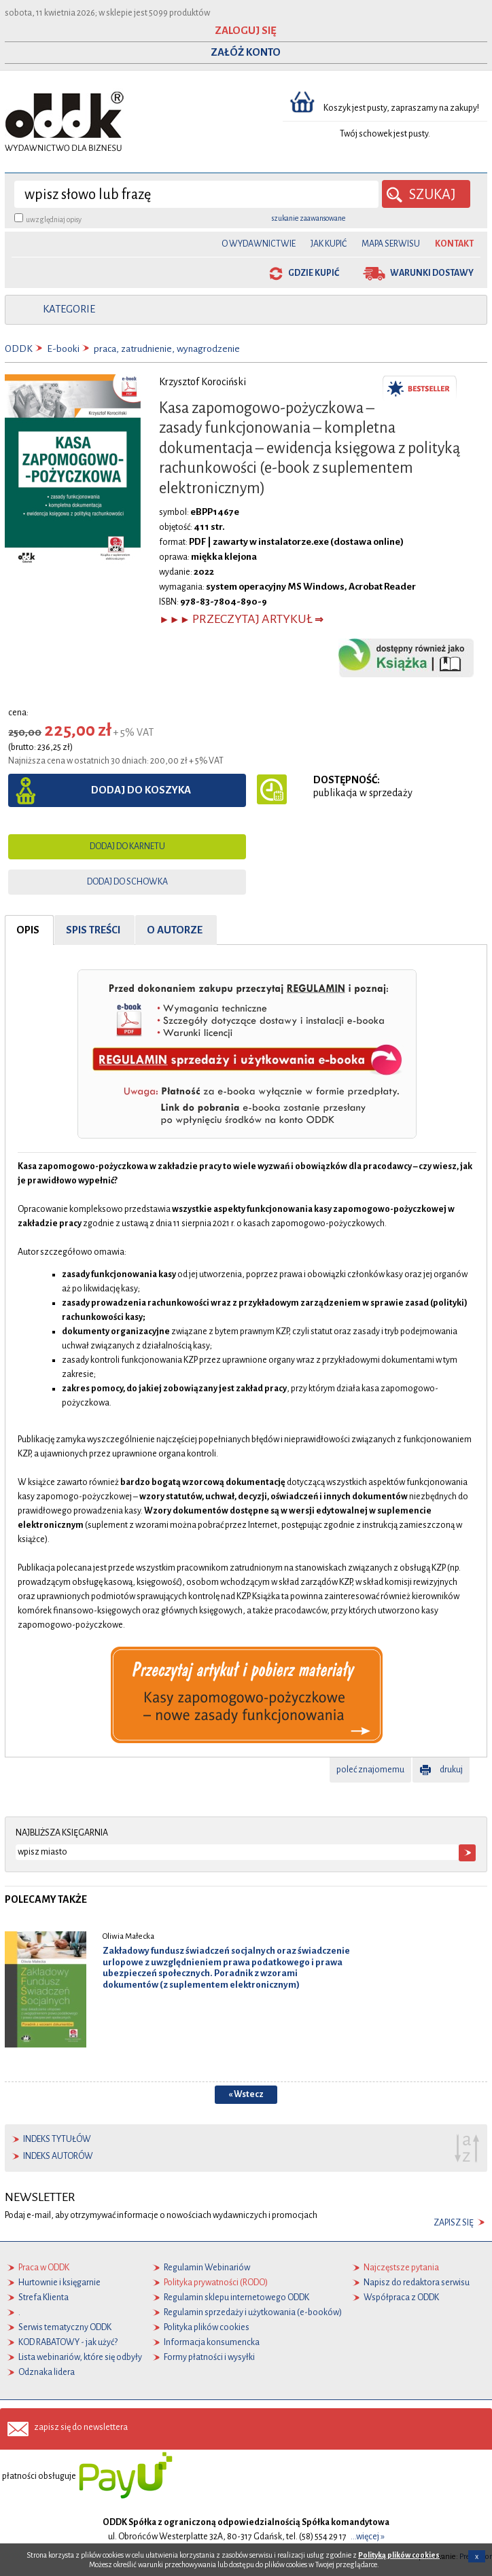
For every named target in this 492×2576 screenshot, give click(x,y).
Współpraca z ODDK (401, 2297)
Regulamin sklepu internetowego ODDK (236, 2297)
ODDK (19, 349)
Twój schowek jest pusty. (385, 134)
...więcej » (368, 2536)
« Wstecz (246, 2094)
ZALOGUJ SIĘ (246, 30)
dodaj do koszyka (141, 790)
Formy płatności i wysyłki (209, 2357)
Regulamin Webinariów (207, 2267)
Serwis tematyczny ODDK (64, 2327)
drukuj (451, 1769)
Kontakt (454, 244)
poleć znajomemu (370, 1769)
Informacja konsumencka (212, 2342)
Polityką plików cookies (399, 2555)
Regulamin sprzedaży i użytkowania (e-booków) (253, 2312)
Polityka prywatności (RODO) (216, 2282)
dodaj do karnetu (127, 846)
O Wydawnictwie (259, 244)
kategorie (69, 309)
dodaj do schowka (127, 882)
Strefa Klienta (43, 2297)
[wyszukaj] (196, 194)
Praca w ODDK (43, 2267)
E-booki (63, 349)
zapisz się (454, 2223)
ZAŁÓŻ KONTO (246, 52)
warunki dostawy (432, 273)
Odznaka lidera (46, 2372)
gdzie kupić (313, 273)
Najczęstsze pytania (401, 2267)
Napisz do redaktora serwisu (417, 2282)
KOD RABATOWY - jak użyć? (68, 2342)
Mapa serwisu (391, 244)
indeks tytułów (57, 2139)
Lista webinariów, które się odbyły (80, 2357)
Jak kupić (329, 244)
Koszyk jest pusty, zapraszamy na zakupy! (401, 108)
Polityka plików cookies (206, 2327)
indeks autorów (58, 2156)
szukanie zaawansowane (308, 218)
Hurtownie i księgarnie (59, 2282)
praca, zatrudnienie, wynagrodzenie (167, 349)
